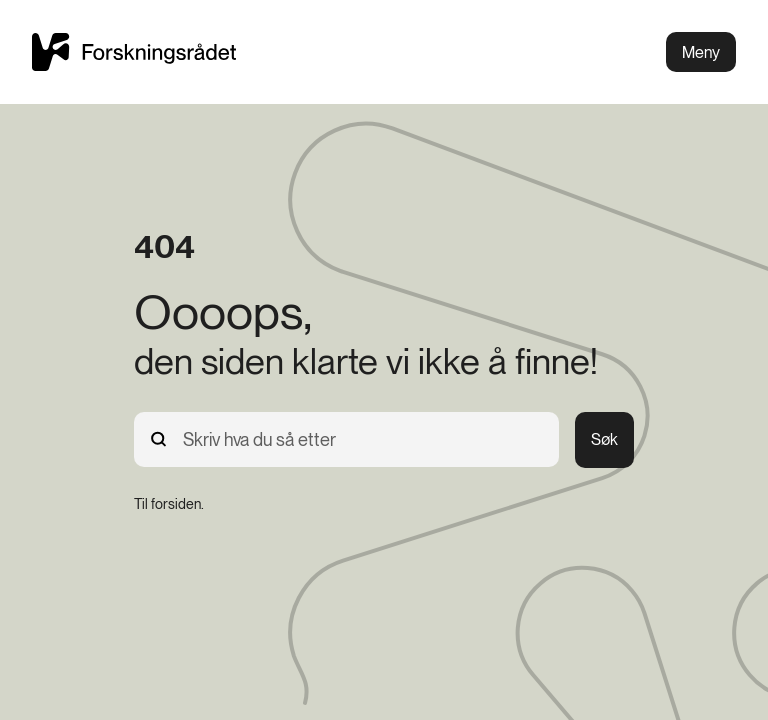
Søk (604, 439)
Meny (701, 52)
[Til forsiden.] (169, 504)
